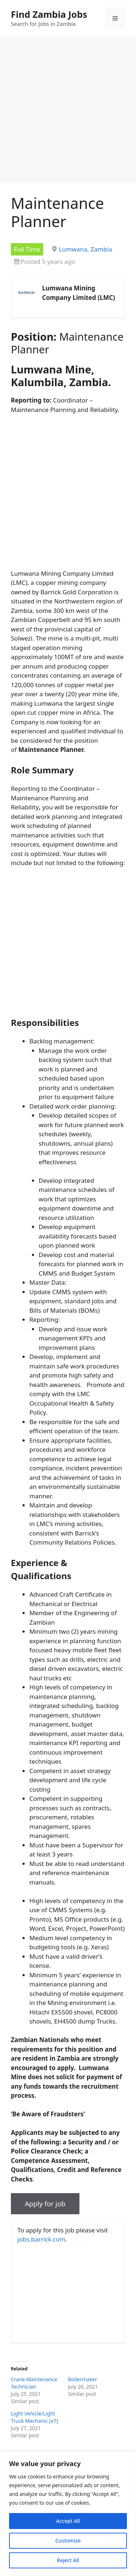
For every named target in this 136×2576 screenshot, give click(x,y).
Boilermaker (83, 2379)
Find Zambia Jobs (49, 14)
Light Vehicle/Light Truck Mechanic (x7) (34, 2417)
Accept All (68, 2520)
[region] (68, 2514)
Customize (68, 2540)
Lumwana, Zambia (85, 249)
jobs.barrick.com (41, 2239)
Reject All (68, 2560)
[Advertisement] (68, 112)
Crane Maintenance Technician (34, 2383)
